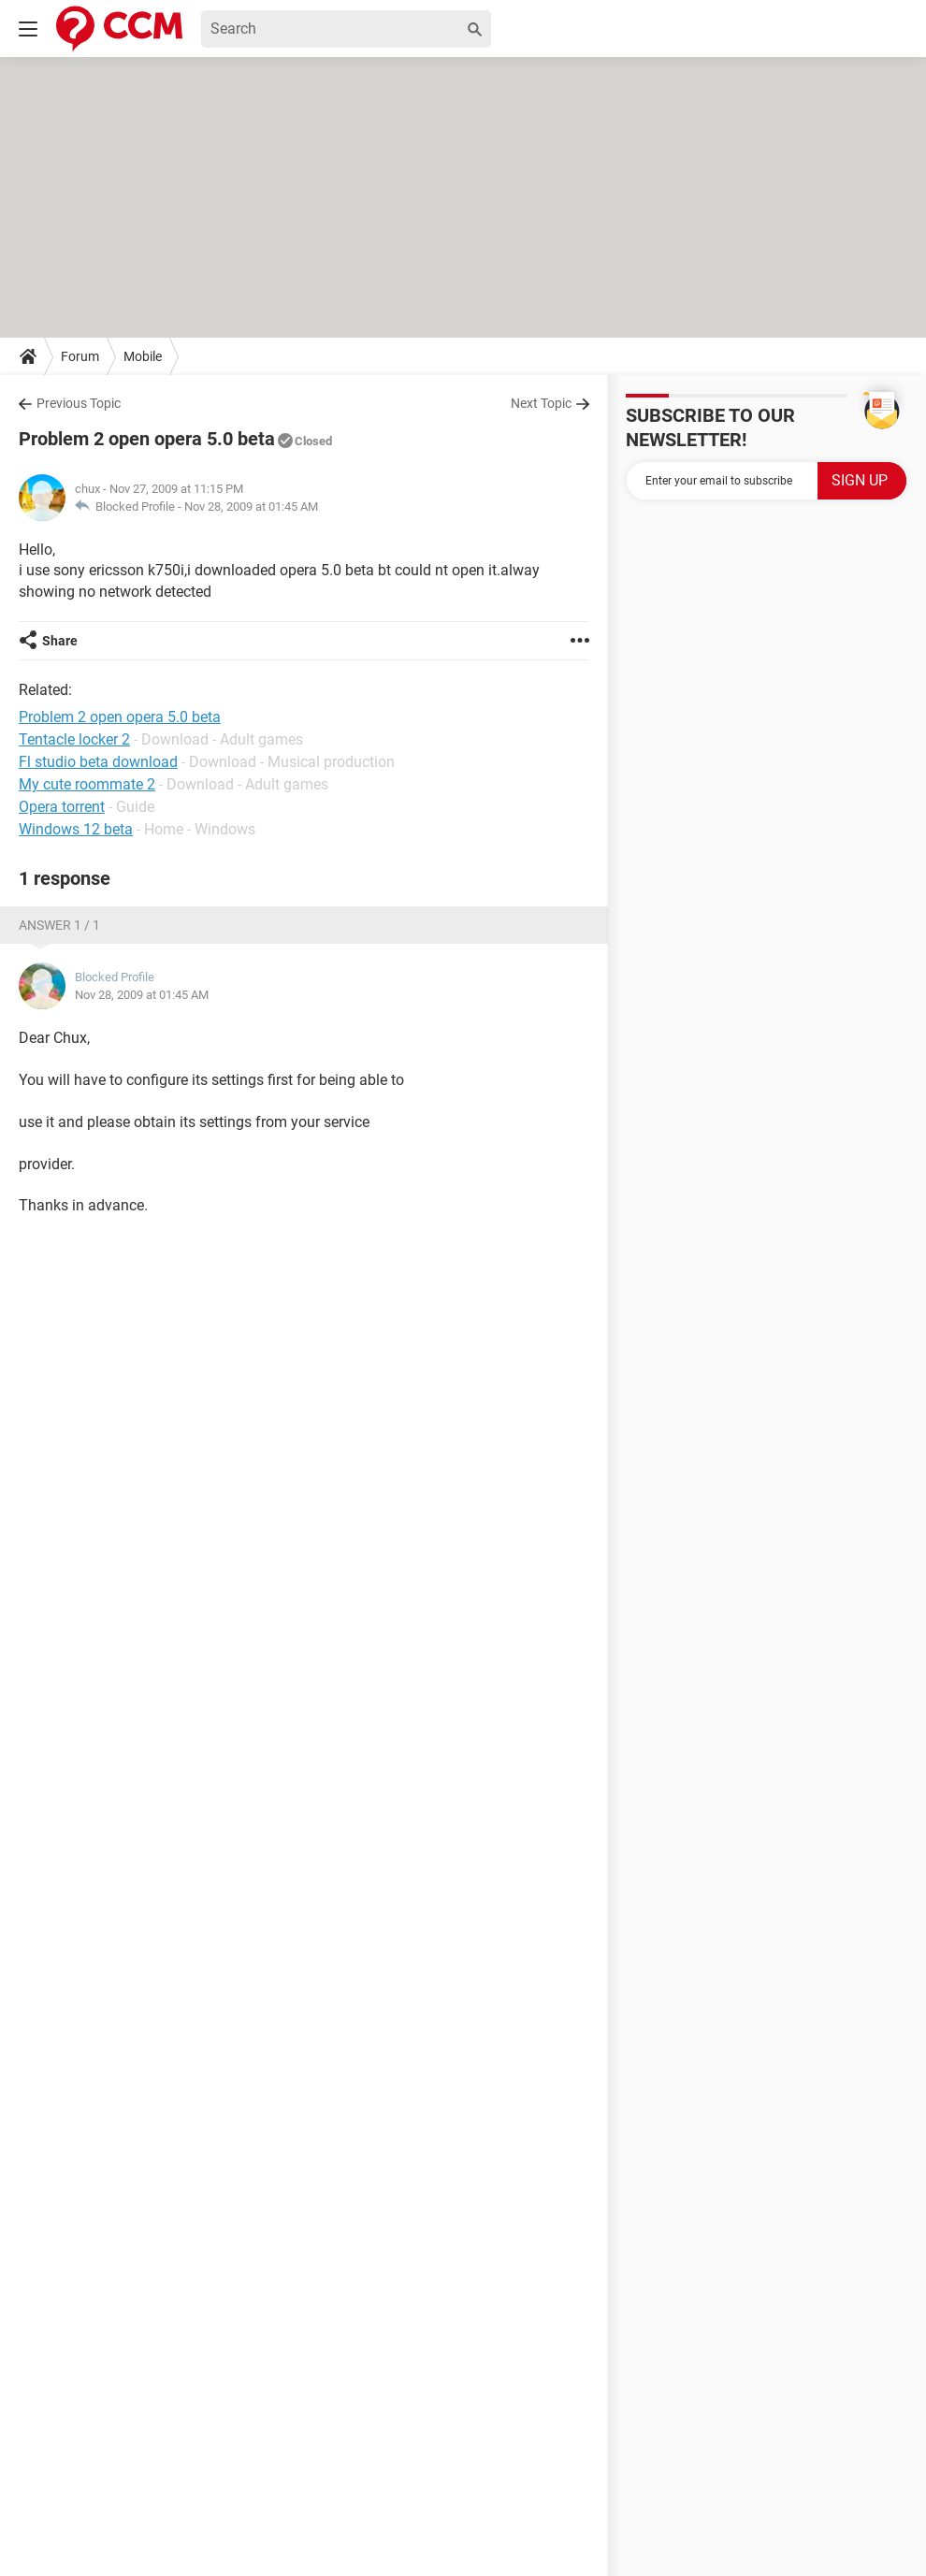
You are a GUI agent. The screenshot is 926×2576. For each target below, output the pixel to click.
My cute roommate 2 (87, 784)
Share (60, 640)
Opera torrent (62, 807)
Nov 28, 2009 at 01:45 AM (251, 506)
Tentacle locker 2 (74, 739)
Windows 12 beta (76, 829)
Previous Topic (78, 403)
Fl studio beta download (98, 762)
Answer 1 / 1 (59, 925)
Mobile (142, 356)
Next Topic (541, 403)
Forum (80, 356)
